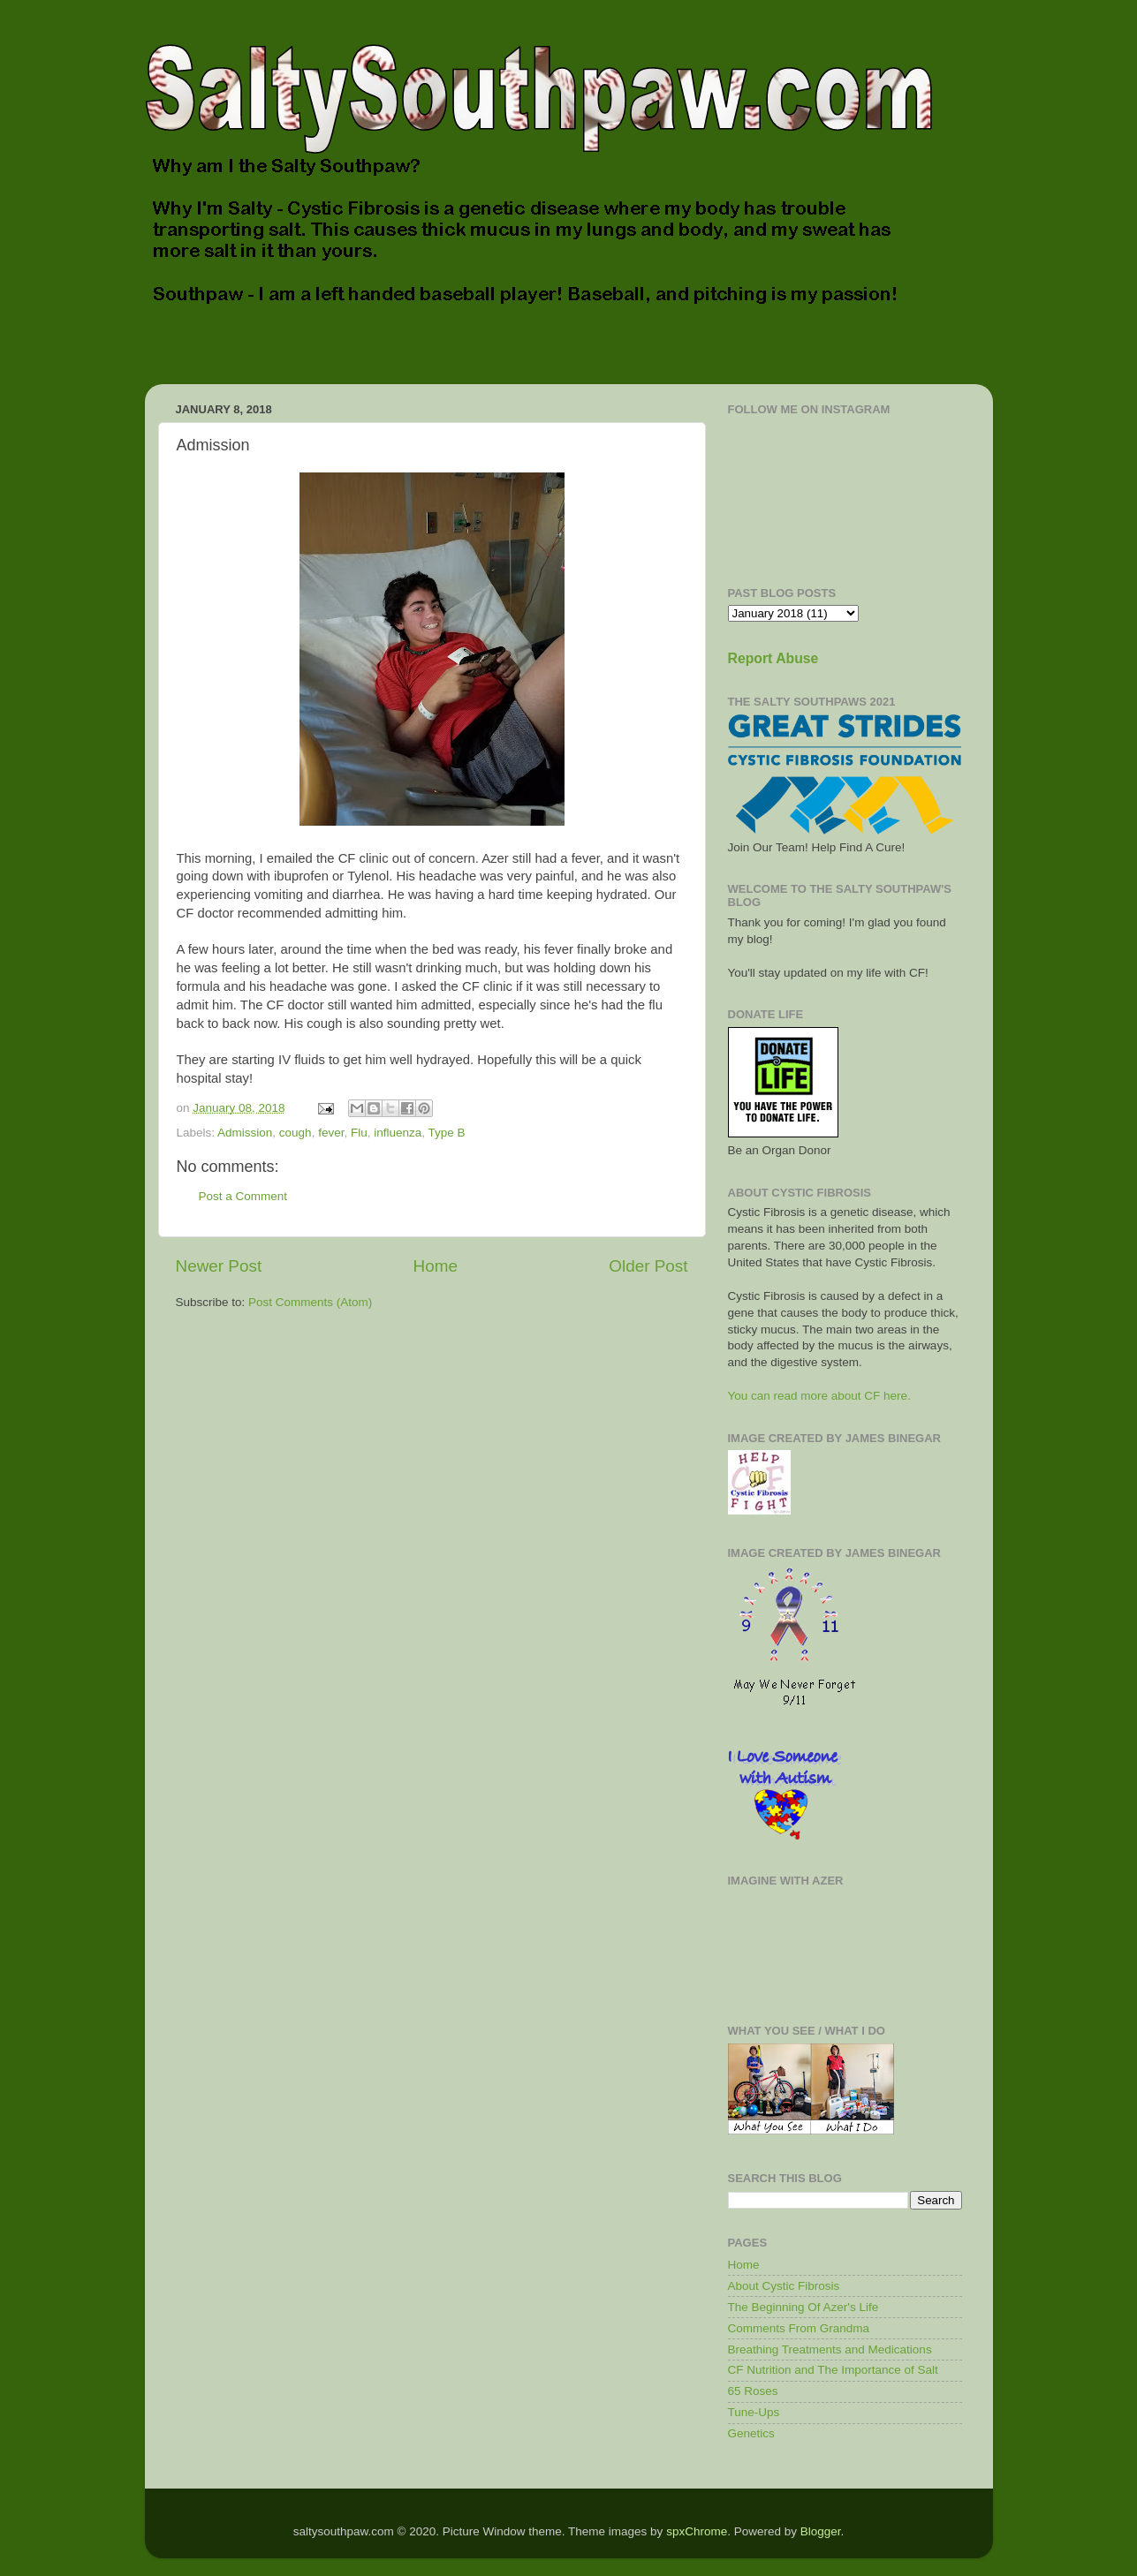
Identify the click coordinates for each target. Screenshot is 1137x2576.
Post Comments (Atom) (310, 1302)
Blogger (820, 2531)
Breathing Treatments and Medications (830, 2349)
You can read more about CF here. (819, 1395)
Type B (447, 1132)
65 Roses (753, 2391)
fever (331, 1132)
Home (435, 1266)
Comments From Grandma (799, 2328)
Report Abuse (773, 658)
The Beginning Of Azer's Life (803, 2307)
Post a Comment (243, 1196)
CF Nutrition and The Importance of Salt (833, 2369)
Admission (244, 1132)
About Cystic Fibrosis (784, 2286)
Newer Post (219, 1266)
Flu (359, 1132)
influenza (397, 1132)
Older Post (648, 1266)
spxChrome (696, 2531)
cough (295, 1132)
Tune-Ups (754, 2412)
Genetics (751, 2433)
